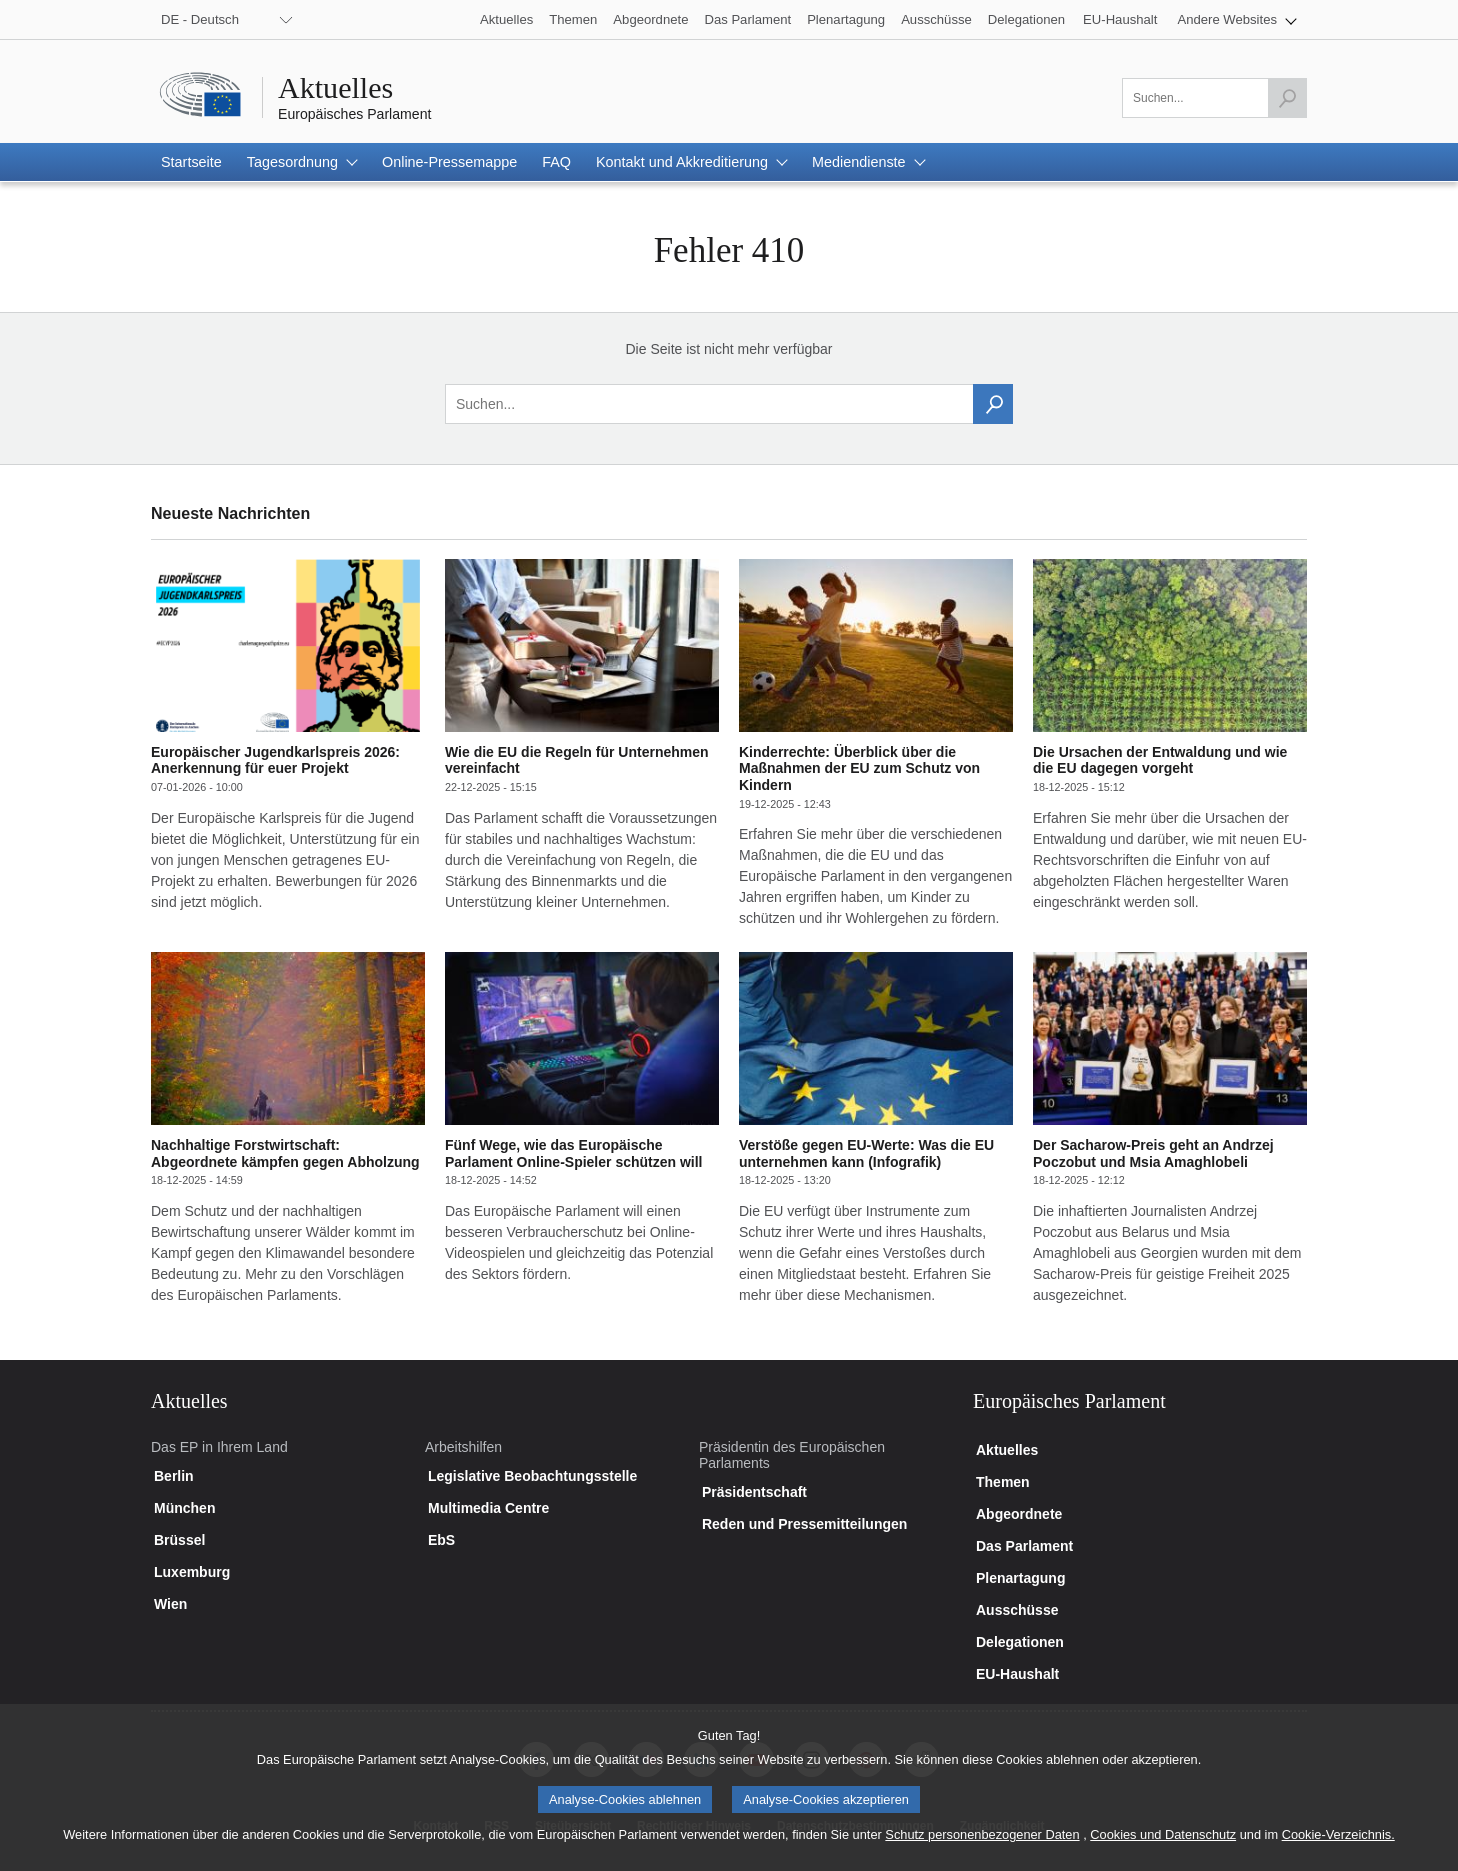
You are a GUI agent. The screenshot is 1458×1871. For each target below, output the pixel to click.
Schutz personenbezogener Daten (982, 1849)
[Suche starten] (1287, 98)
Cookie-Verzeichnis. (1338, 1849)
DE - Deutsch (200, 19)
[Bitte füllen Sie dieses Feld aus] (1214, 98)
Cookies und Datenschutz (1163, 1849)
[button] (1237, 19)
